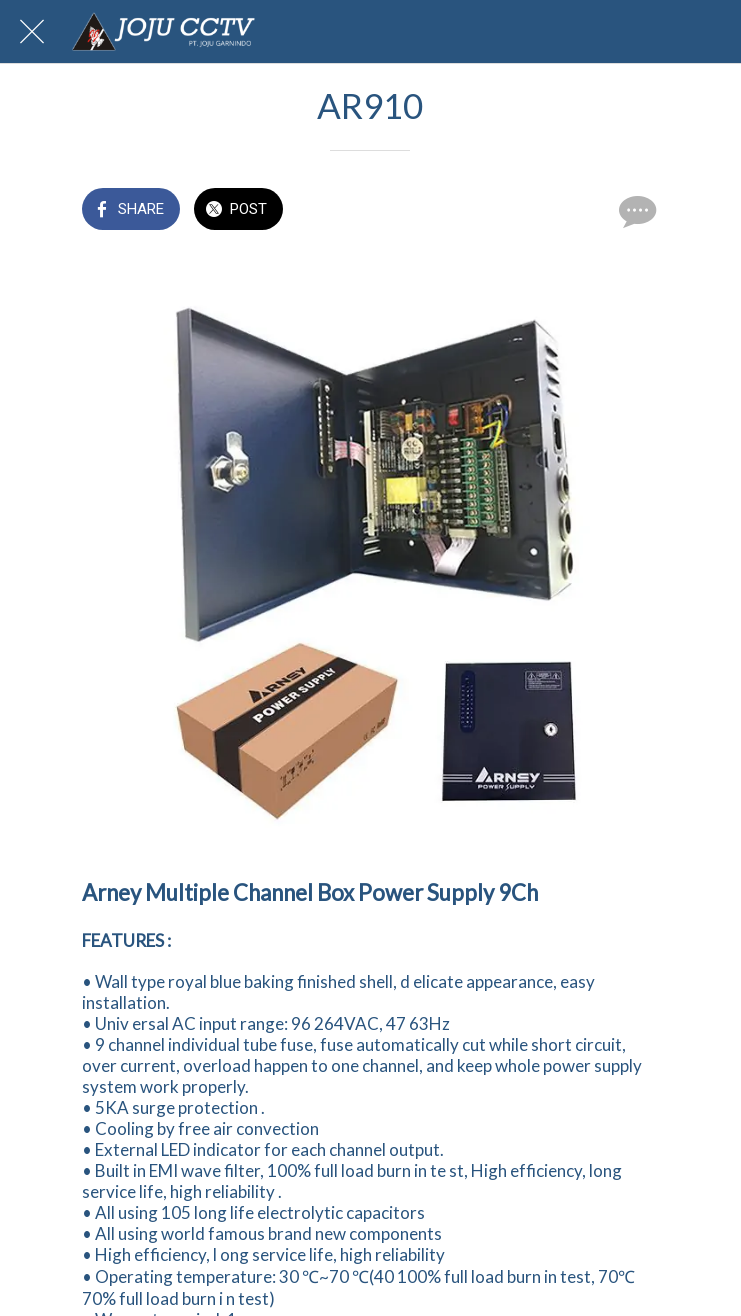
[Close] (32, 32)
